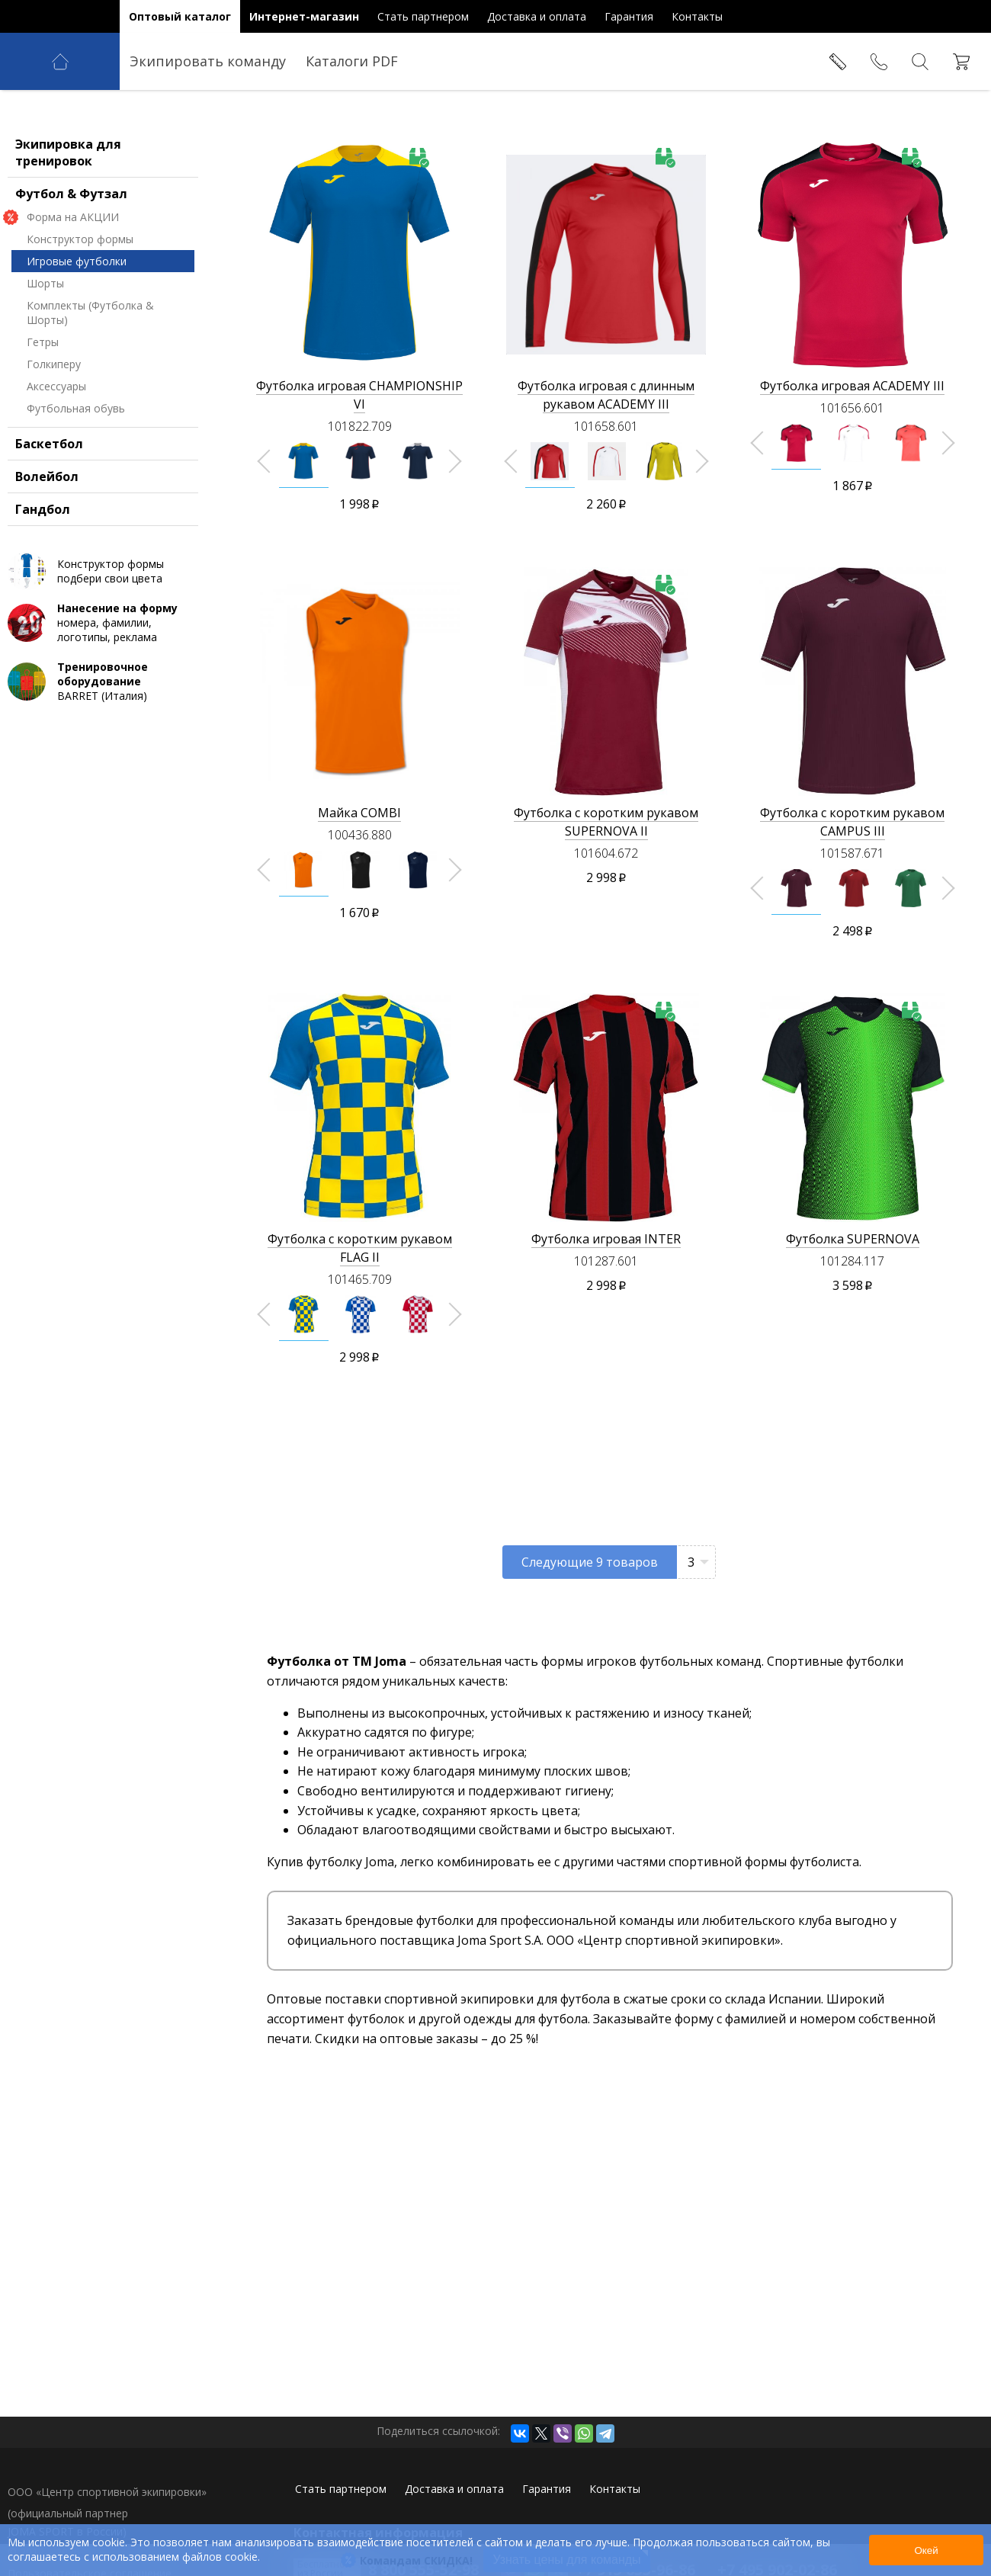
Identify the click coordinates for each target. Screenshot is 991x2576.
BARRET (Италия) (125, 769)
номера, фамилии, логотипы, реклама (125, 711)
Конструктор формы (80, 327)
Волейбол (47, 565)
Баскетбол (49, 532)
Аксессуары (56, 474)
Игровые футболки (77, 349)
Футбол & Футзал (71, 282)
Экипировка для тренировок (68, 241)
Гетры (43, 430)
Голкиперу (54, 452)
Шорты (45, 371)
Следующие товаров (589, 1562)
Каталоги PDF (352, 61)
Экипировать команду (208, 61)
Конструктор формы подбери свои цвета (110, 659)
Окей (926, 2550)
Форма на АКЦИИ (73, 305)
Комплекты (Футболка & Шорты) (90, 401)
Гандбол (42, 597)
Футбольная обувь (76, 496)
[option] (304, 461)
